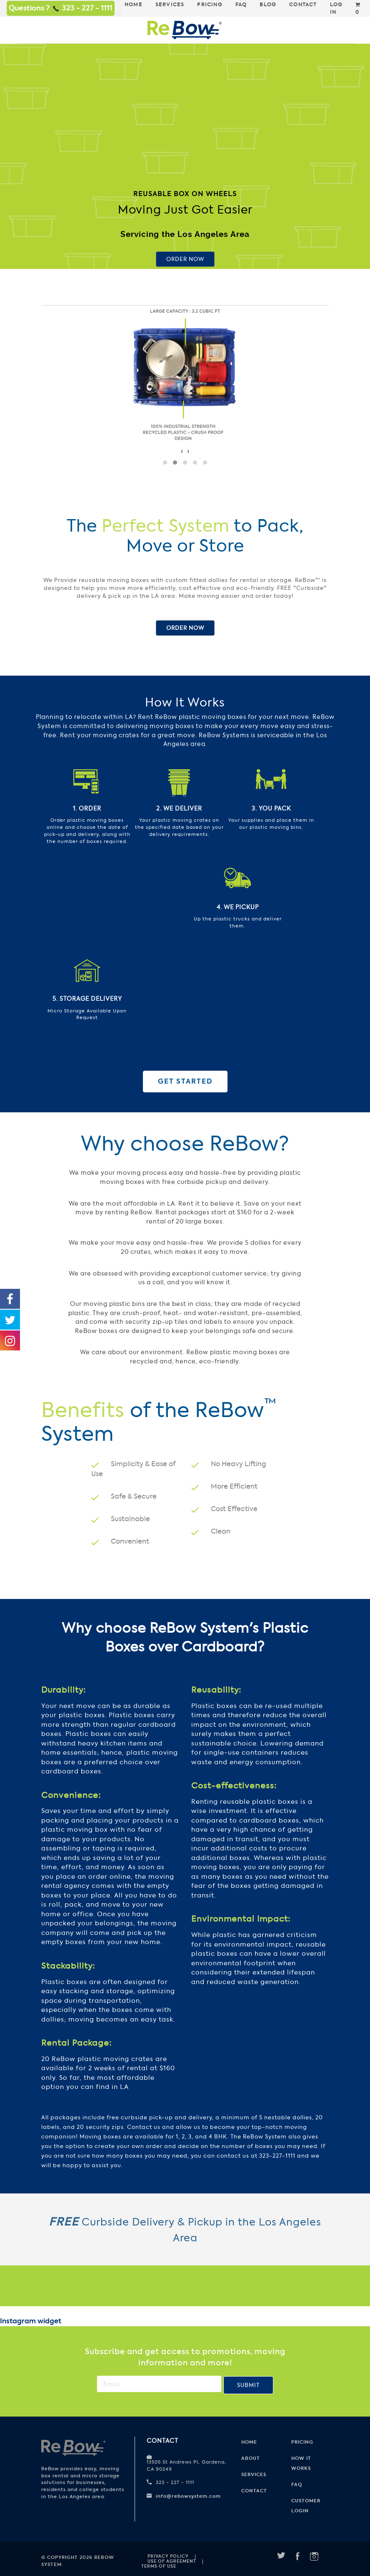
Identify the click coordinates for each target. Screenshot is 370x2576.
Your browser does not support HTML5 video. (185, 129)
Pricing (302, 2442)
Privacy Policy (168, 2556)
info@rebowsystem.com (188, 2496)
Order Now (185, 259)
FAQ (296, 2484)
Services (253, 2474)
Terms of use (158, 2566)
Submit (248, 2385)
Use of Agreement (172, 2561)
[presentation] (182, 451)
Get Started (185, 1081)
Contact (254, 2490)
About (250, 2458)
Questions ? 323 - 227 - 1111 (60, 8)
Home (249, 2442)
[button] (165, 462)
